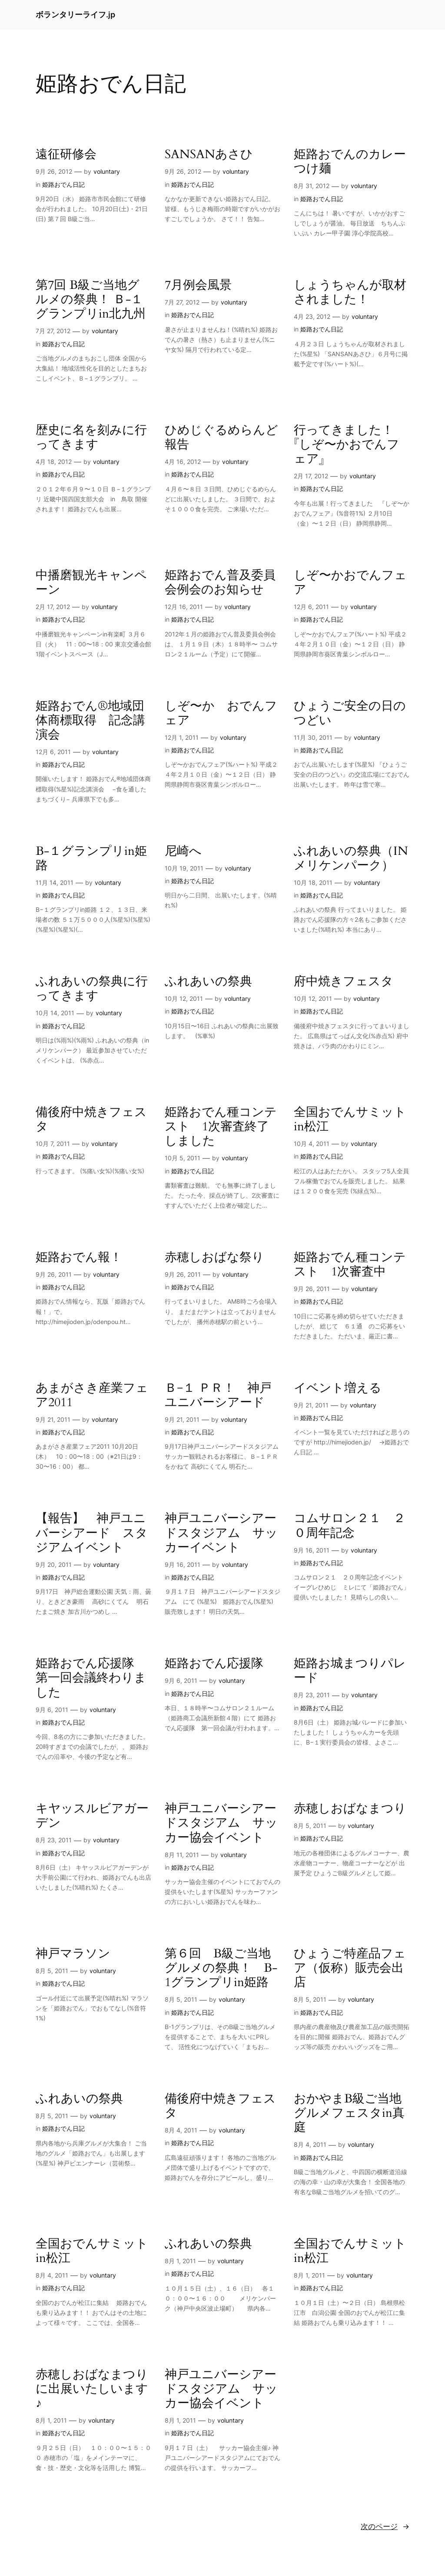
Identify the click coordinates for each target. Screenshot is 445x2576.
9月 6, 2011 (52, 1709)
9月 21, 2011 (53, 1419)
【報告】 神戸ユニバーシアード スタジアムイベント (92, 1532)
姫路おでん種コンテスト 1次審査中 (350, 1264)
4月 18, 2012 (54, 461)
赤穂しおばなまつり (350, 1808)
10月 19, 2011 (184, 868)
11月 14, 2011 (54, 882)
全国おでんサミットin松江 (350, 1119)
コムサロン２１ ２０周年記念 (349, 1525)
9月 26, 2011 (54, 1274)
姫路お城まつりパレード (350, 1670)
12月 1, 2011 (182, 737)
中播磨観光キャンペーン (91, 582)
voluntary (106, 171)
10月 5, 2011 (182, 1158)
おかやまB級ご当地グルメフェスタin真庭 (349, 2113)
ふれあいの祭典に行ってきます (92, 988)
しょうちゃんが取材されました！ (350, 292)
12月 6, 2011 (311, 606)
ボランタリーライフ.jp (75, 14)
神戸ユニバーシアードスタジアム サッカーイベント (221, 1532)
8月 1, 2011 (180, 2261)
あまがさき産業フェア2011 (92, 1395)
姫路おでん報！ (79, 1257)
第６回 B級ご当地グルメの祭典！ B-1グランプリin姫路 (221, 1968)
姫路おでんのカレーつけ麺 (350, 161)
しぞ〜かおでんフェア (350, 582)
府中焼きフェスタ (343, 981)
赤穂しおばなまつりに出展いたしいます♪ (92, 2388)
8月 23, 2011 (312, 1695)
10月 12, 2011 (184, 998)
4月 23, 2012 (312, 316)
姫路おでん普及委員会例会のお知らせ (220, 582)
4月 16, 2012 (183, 461)
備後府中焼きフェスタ (91, 1119)
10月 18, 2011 (313, 882)
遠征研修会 (66, 154)
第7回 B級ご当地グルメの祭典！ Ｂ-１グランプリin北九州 (91, 299)
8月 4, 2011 (181, 2130)
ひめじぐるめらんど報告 (221, 437)
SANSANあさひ (209, 154)
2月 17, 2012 (311, 476)
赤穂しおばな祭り (214, 1257)
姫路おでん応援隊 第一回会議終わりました (91, 1677)
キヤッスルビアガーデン (92, 1815)
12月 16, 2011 (184, 606)
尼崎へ (183, 851)
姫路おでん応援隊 (214, 1663)
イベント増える (338, 1388)
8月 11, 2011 (182, 1854)
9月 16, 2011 (182, 1564)
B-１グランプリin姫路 (91, 858)
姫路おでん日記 (63, 184)
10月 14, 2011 (55, 1012)
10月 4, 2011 (311, 1143)
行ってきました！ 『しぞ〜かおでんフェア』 (350, 444)
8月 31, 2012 (311, 185)
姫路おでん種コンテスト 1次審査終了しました (221, 1126)
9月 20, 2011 (54, 1564)
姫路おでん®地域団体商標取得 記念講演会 (90, 720)
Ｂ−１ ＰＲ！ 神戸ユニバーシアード (218, 1395)
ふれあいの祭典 (208, 981)
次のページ (385, 2526)
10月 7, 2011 (53, 1143)
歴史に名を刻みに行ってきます (91, 437)
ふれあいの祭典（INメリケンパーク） (351, 858)
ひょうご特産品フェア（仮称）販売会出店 (350, 1968)
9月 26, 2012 (54, 171)
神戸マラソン (73, 1954)
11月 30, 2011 (313, 737)
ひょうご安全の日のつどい (350, 713)
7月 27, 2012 (53, 330)
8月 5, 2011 (310, 1825)
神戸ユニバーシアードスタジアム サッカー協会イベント (221, 1822)
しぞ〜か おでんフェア (221, 713)
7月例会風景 (198, 285)
